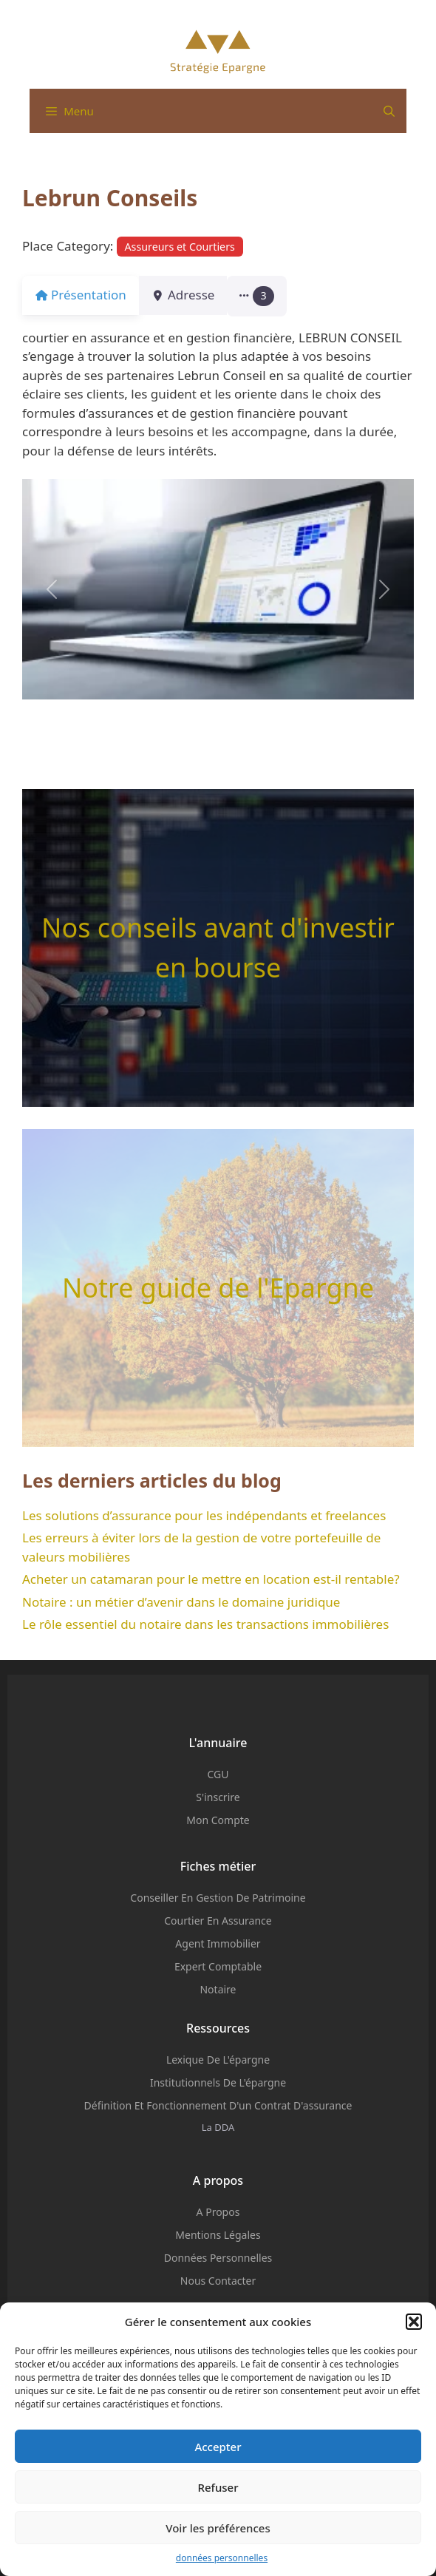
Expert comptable (218, 1966)
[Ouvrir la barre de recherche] (389, 111)
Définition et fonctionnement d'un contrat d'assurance (218, 2105)
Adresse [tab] (192, 294)
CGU (218, 1774)
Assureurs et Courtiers (180, 247)
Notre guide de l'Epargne (218, 1288)
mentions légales (217, 2235)
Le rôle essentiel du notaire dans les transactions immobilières (205, 1624)
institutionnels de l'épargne (218, 2082)
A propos (218, 2212)
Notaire (218, 1989)
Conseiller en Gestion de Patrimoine (217, 1898)
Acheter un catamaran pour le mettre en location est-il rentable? (211, 1578)
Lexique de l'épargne (218, 2060)
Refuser (217, 2487)
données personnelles (222, 2558)
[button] (413, 2321)
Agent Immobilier (217, 1943)
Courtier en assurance (217, 1921)
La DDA (218, 2127)
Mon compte (217, 1820)
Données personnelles (218, 2258)
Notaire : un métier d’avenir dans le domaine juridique (181, 1601)
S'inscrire (217, 1797)
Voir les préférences (218, 2528)
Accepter (217, 2446)
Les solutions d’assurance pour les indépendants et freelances (204, 1515)
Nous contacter (218, 2281)
